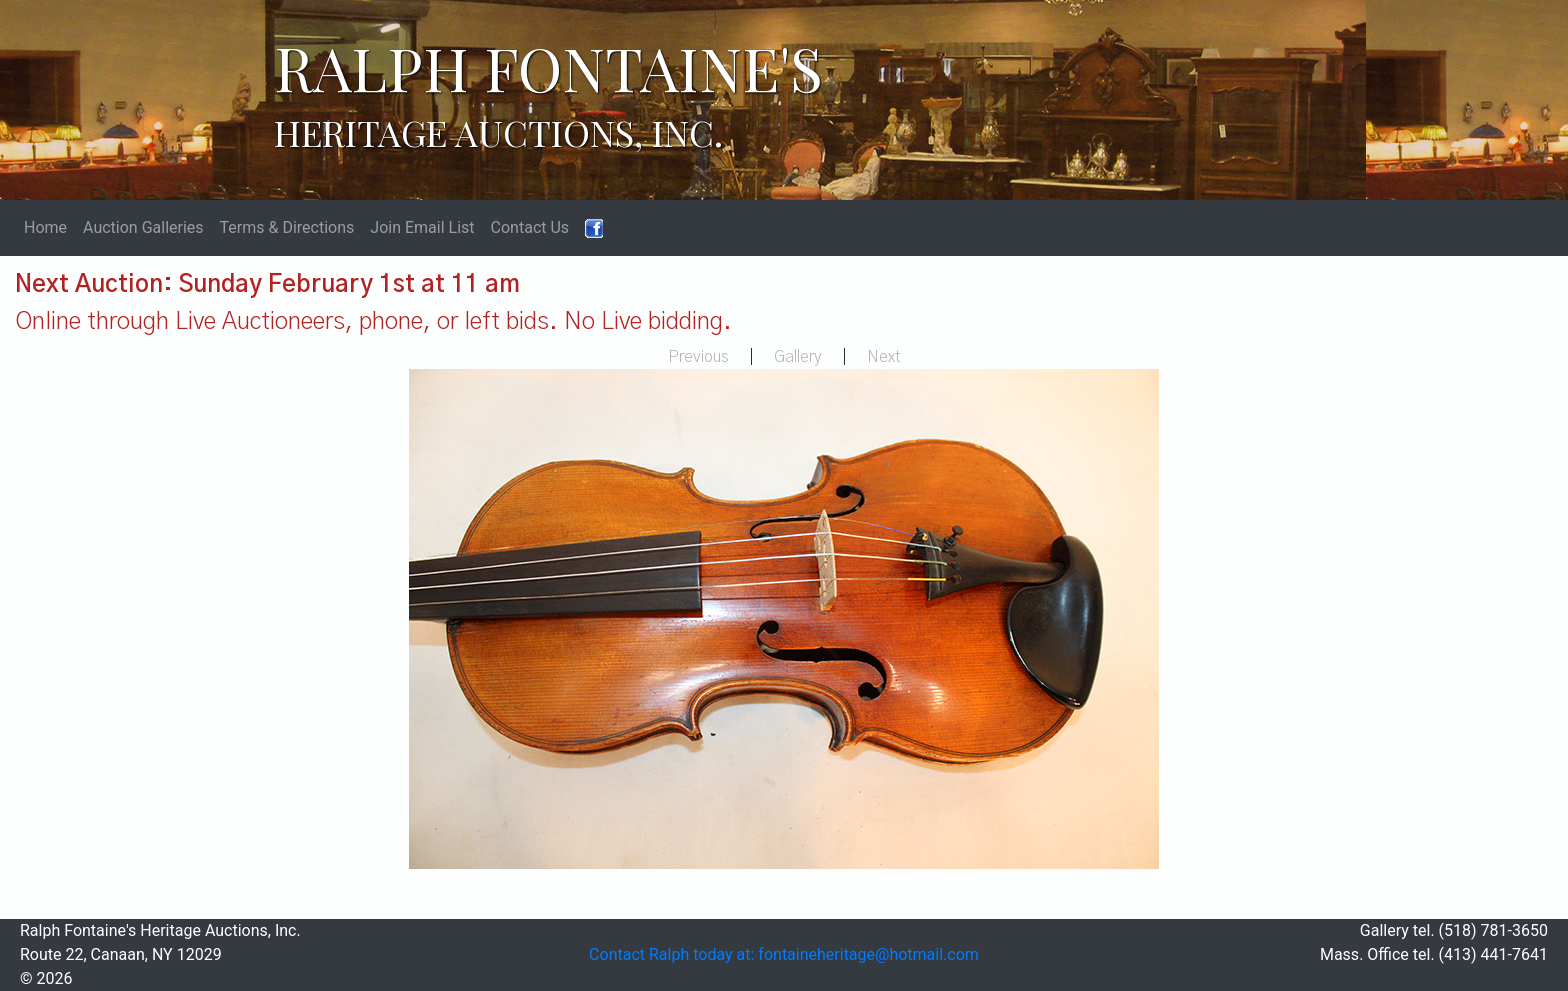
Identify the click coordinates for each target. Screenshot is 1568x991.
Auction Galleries (143, 227)
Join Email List (422, 227)
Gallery (798, 357)
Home (45, 227)
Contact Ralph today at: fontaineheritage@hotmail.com (784, 954)
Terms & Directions (287, 227)
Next (884, 357)
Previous (698, 357)
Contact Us (530, 227)
